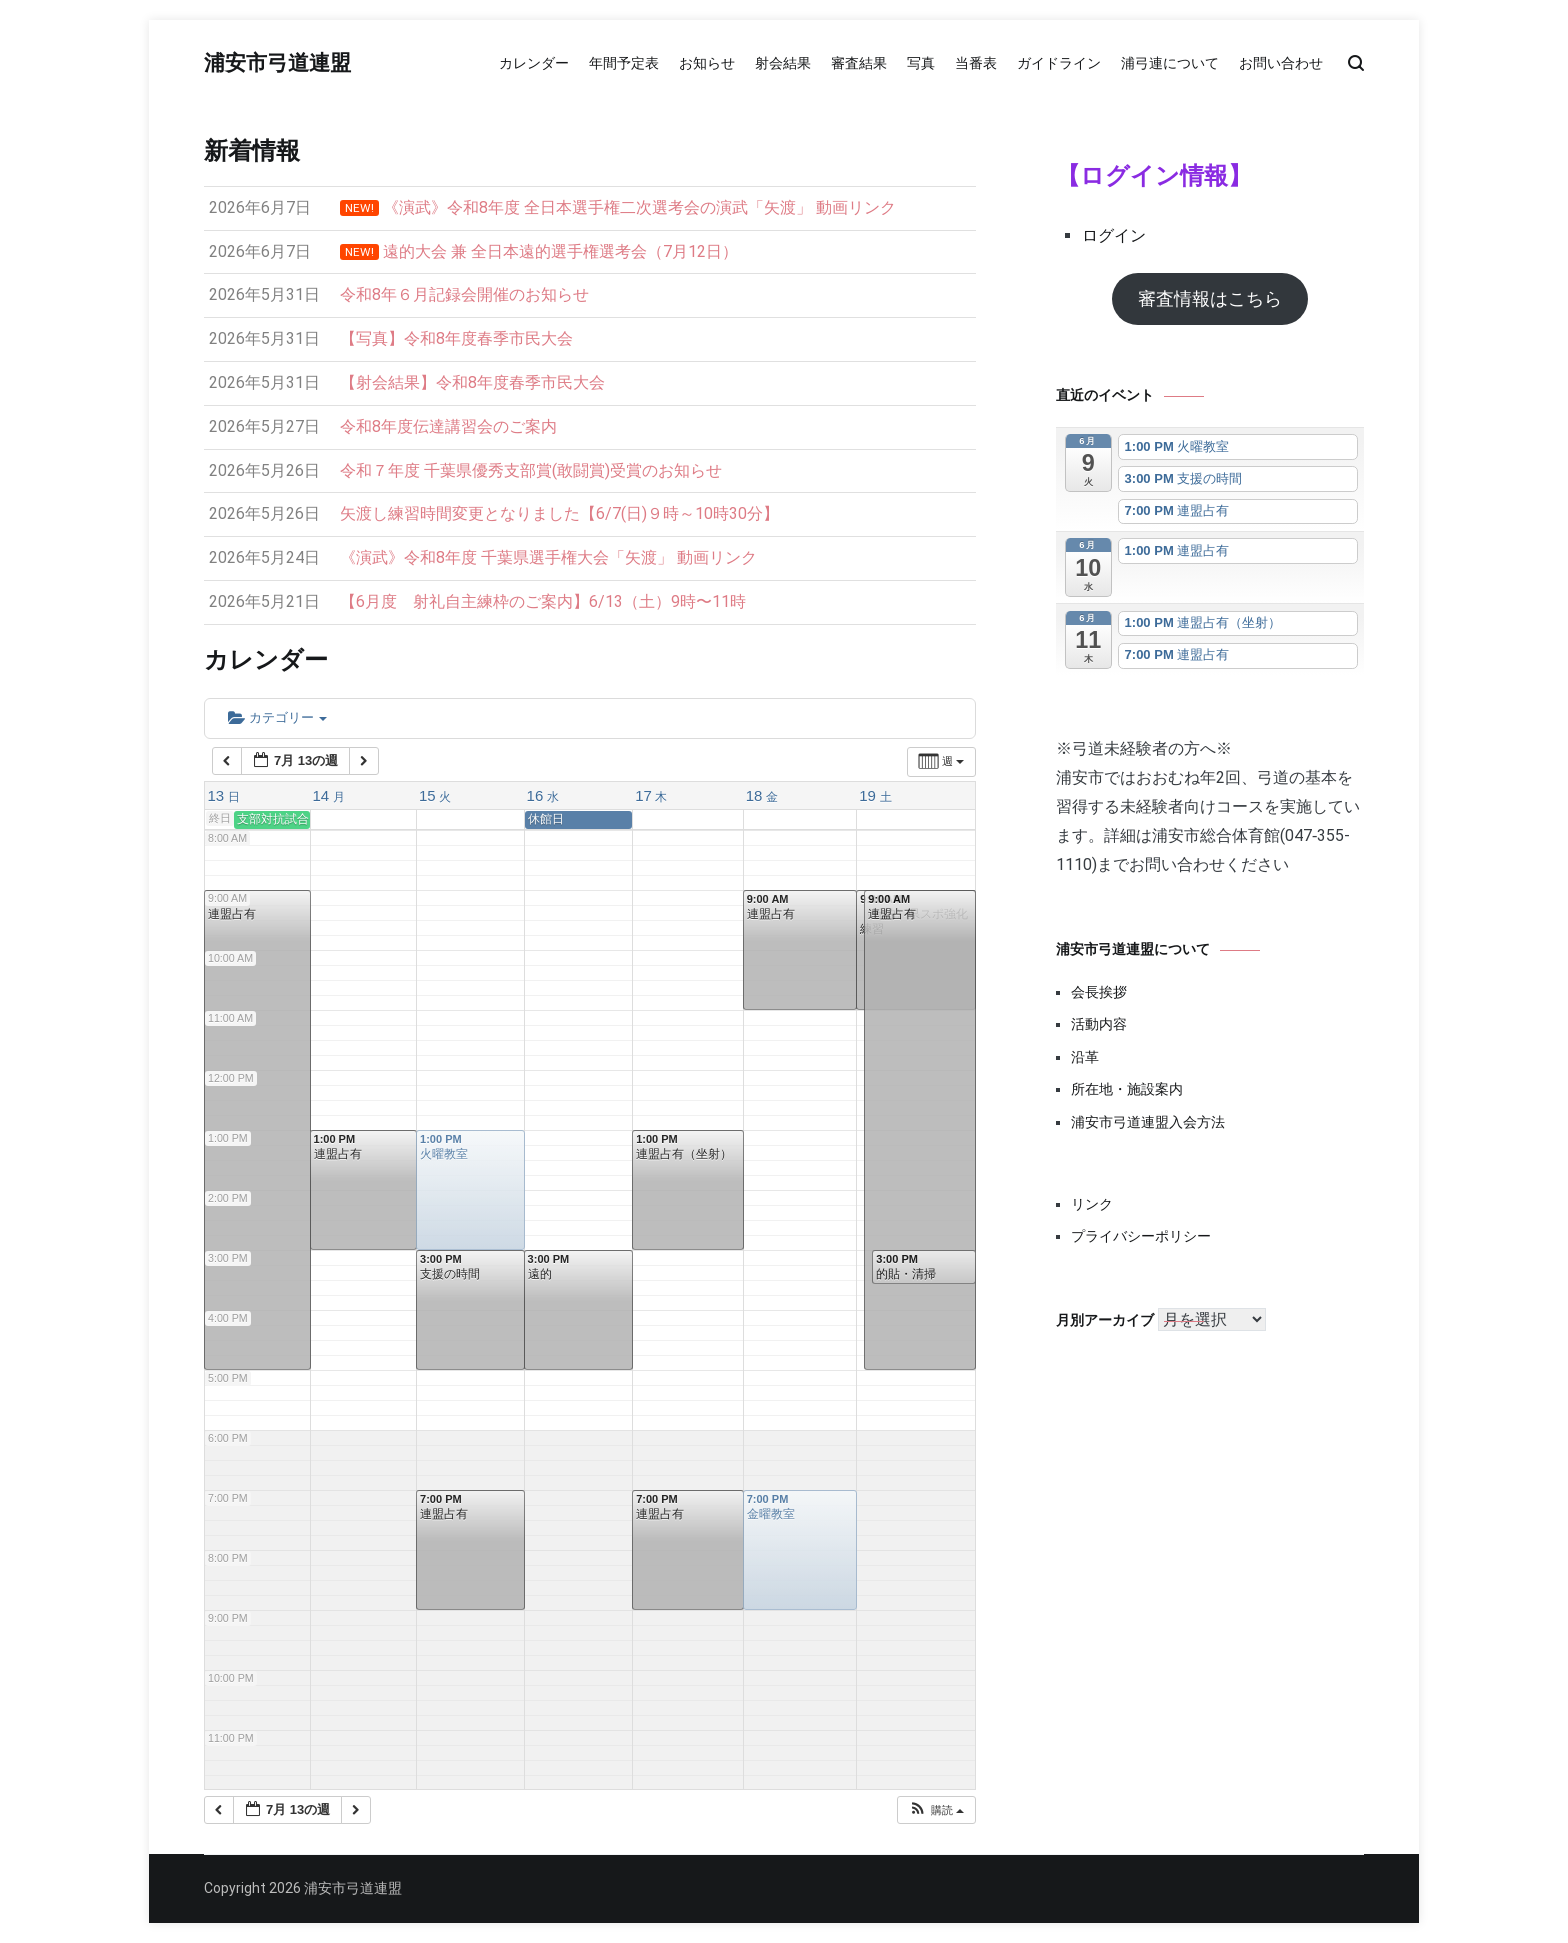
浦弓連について (1170, 63)
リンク (1092, 1204)
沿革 (1085, 1057)
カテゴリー (277, 717)
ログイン (1114, 235)
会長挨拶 (1099, 992)
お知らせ (707, 63)
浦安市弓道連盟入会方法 (1148, 1122)
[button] (936, 1810)
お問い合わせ (1281, 63)
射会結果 (783, 63)
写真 (921, 63)
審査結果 (859, 63)
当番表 (976, 63)
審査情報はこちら (1210, 298)
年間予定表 (624, 63)
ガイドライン (1059, 63)
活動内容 (1099, 1024)
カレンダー (534, 63)
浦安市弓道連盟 (277, 64)
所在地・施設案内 (1127, 1089)
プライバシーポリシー (1141, 1236)
